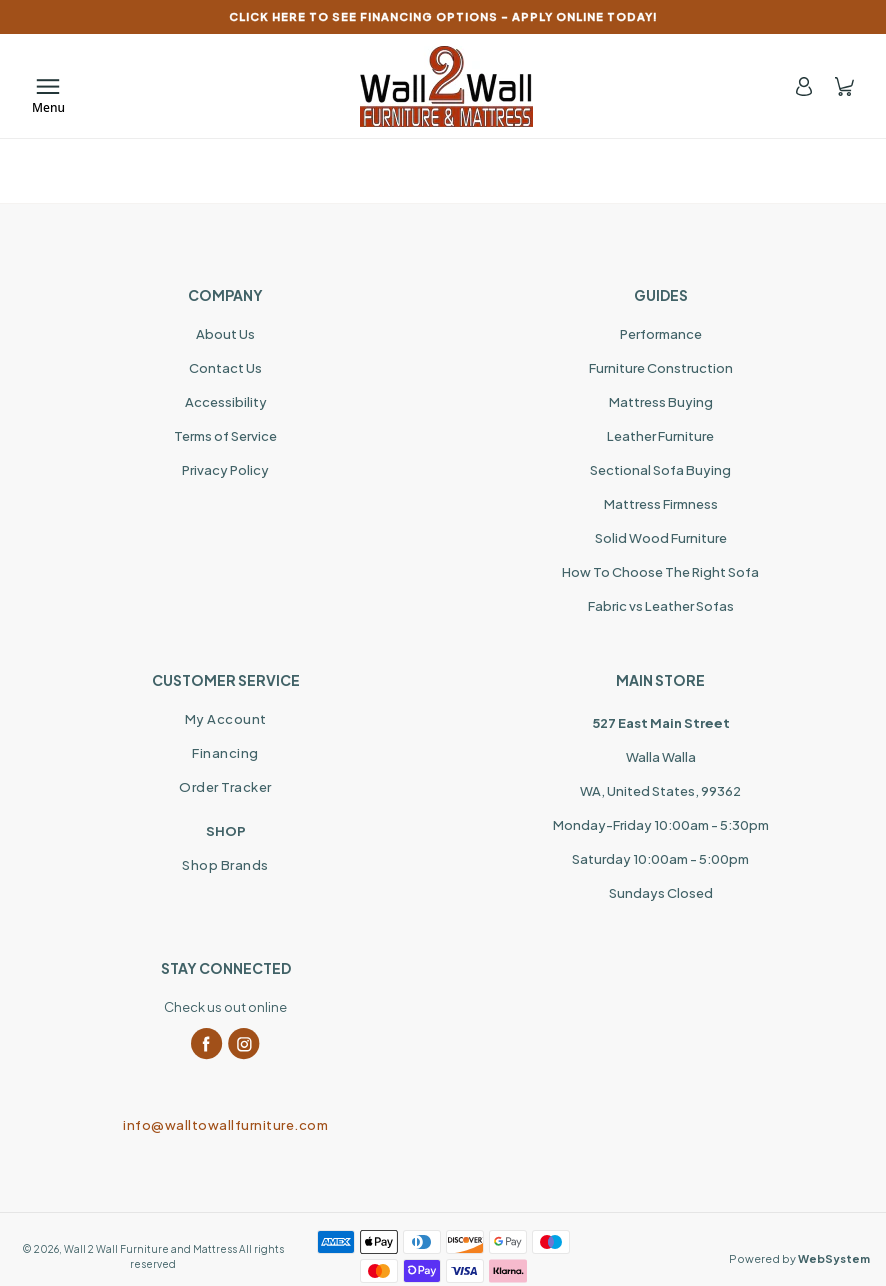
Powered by (799, 1258)
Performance (661, 334)
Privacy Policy (225, 470)
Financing (225, 753)
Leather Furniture (660, 436)
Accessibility (226, 402)
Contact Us (225, 368)
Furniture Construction (661, 368)
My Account (226, 719)
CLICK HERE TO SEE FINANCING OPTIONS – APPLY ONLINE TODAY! (443, 16)
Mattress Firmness (661, 504)
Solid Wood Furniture (661, 538)
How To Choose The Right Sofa (660, 572)
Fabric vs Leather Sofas (661, 606)
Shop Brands (225, 865)
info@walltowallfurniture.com (225, 1125)
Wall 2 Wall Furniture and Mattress (150, 1249)
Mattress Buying (661, 402)
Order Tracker (225, 787)
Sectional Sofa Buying (660, 470)
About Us (225, 334)
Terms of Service (225, 436)
